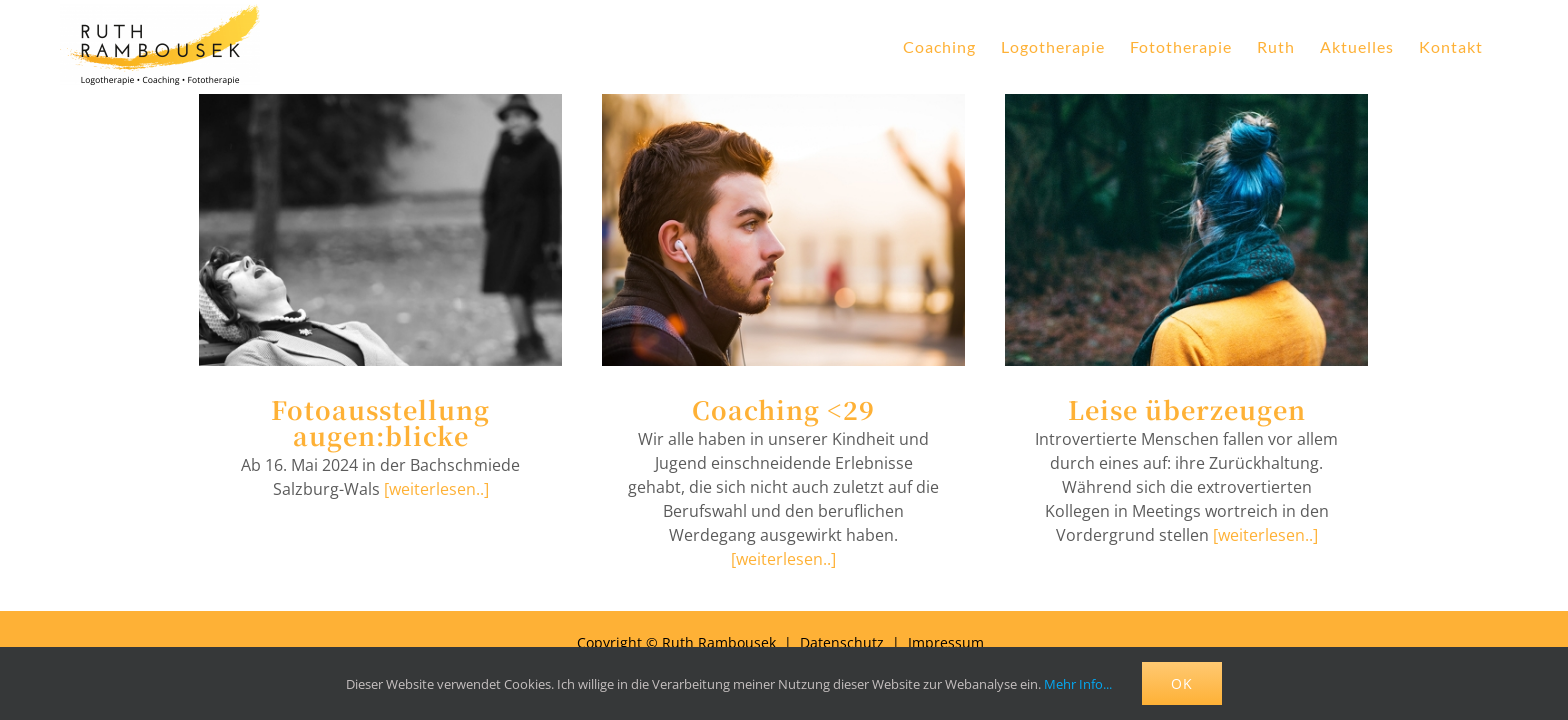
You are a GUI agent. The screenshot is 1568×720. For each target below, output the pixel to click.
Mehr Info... (1078, 684)
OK (1182, 683)
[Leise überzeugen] (1186, 230)
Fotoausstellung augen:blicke (380, 422)
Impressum (946, 642)
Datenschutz (842, 642)
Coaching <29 (783, 409)
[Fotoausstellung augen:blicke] (380, 230)
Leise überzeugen (1187, 409)
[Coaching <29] (783, 230)
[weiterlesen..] (436, 489)
